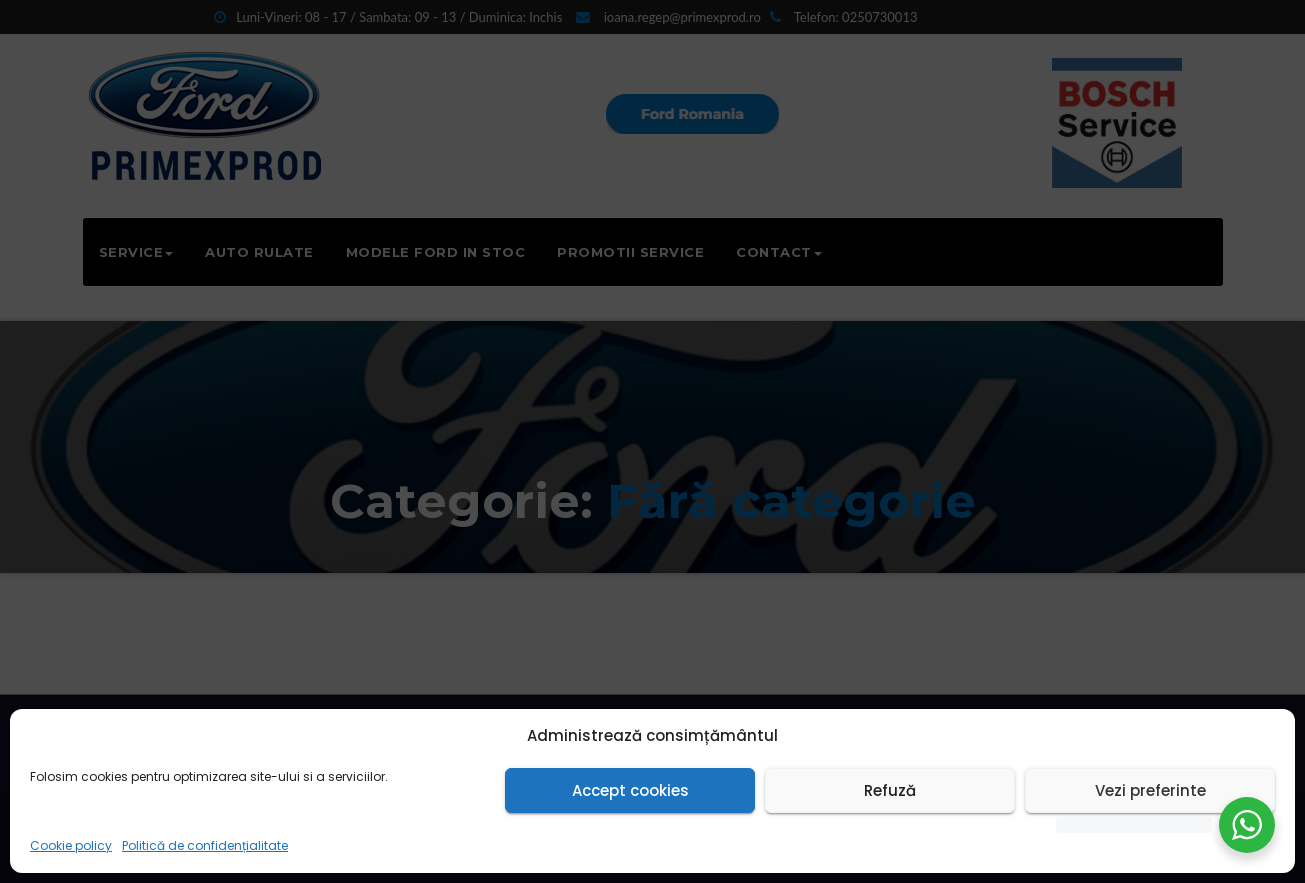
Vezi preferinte (1150, 790)
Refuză (890, 790)
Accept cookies (630, 790)
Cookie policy (71, 845)
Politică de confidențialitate (205, 845)
